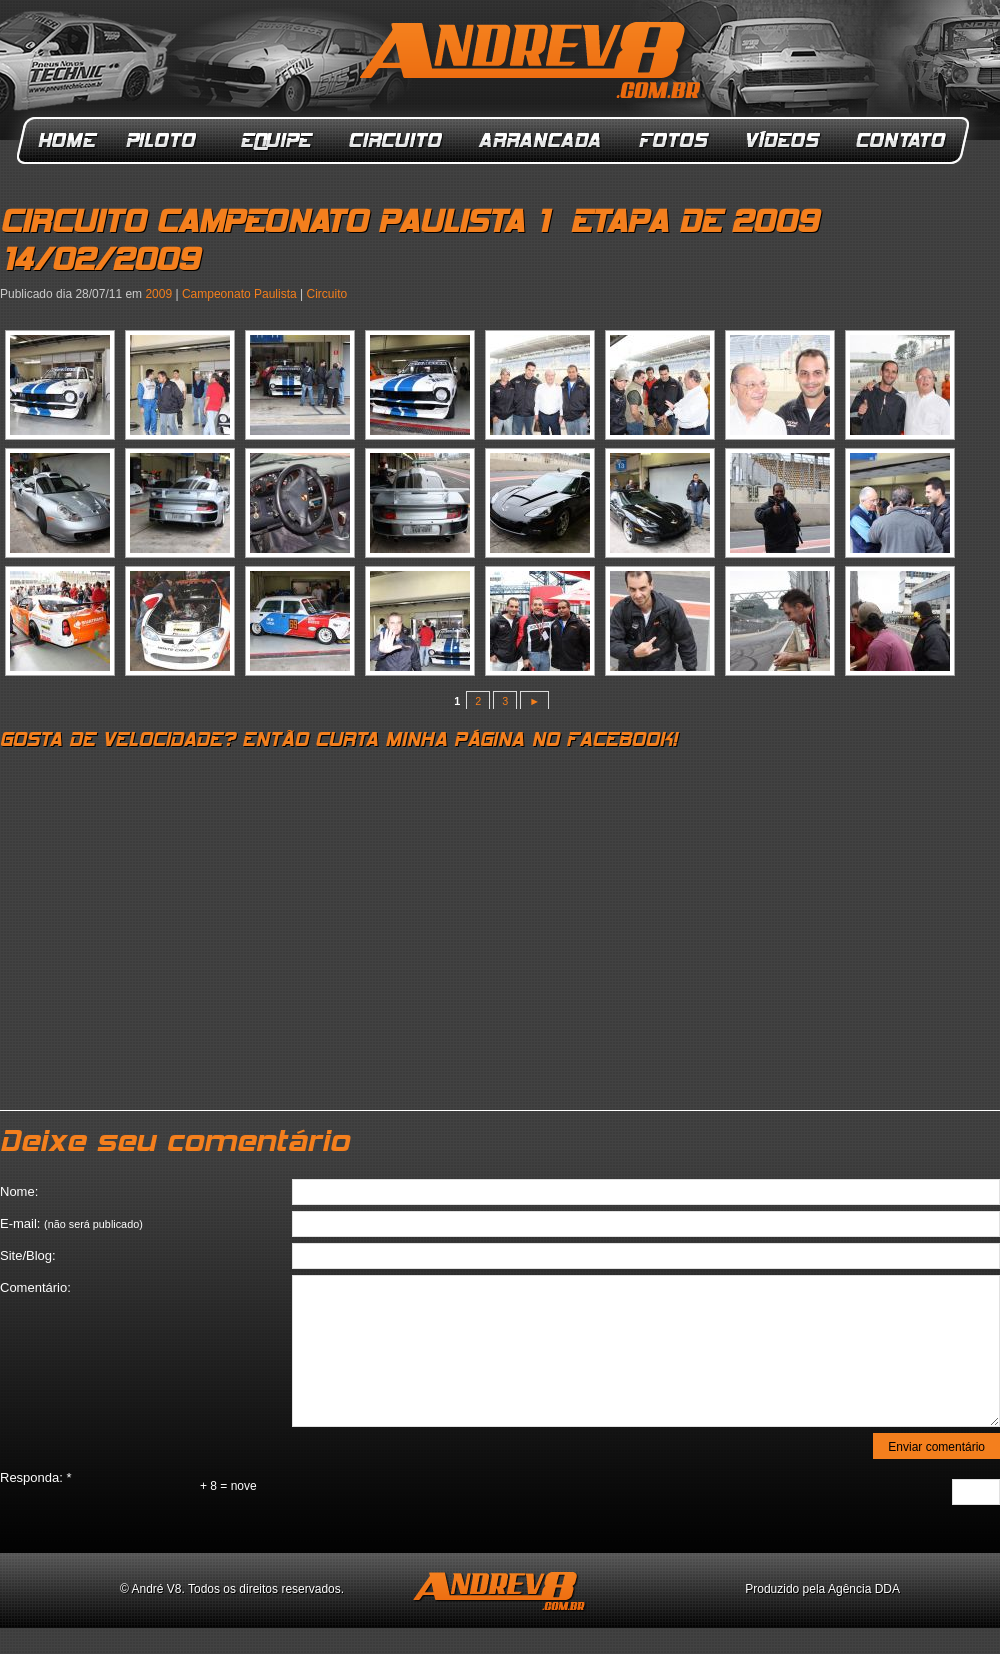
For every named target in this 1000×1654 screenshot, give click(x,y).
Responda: (36, 1477)
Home (67, 140)
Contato (903, 140)
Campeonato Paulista (239, 294)
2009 (158, 294)
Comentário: (35, 1287)
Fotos (674, 140)
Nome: (19, 1191)
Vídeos (784, 140)
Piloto (166, 140)
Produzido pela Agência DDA (822, 1589)
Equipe (275, 140)
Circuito (396, 140)
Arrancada (541, 140)
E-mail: (71, 1223)
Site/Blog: (28, 1255)
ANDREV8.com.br (534, 64)
